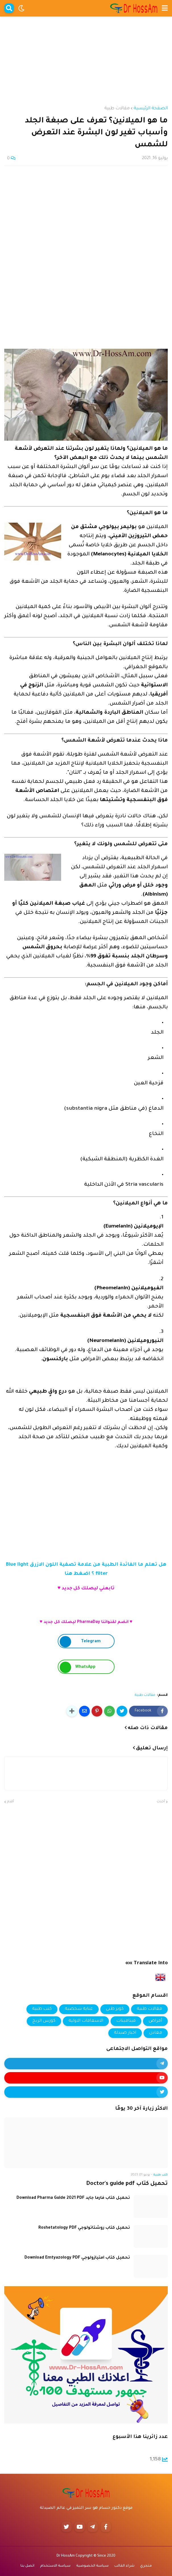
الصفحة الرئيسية (151, 108)
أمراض (155, 2021)
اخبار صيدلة (125, 2033)
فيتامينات (126, 2021)
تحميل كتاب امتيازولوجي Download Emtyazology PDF (77, 2258)
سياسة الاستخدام (55, 2566)
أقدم (10, 1802)
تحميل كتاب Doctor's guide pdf (127, 2184)
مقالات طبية (117, 108)
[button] (165, 8)
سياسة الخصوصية (92, 2566)
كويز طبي (115, 2009)
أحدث (161, 1802)
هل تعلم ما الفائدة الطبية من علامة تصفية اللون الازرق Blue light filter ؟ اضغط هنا (86, 1569)
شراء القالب (124, 2566)
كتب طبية (42, 2009)
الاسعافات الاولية (86, 2021)
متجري (146, 2566)
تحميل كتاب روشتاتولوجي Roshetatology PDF (84, 2228)
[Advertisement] (86, 56)
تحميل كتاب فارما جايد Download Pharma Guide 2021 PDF (73, 2198)
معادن (155, 2033)
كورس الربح (43, 2021)
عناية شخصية (79, 2009)
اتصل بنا (27, 2566)
